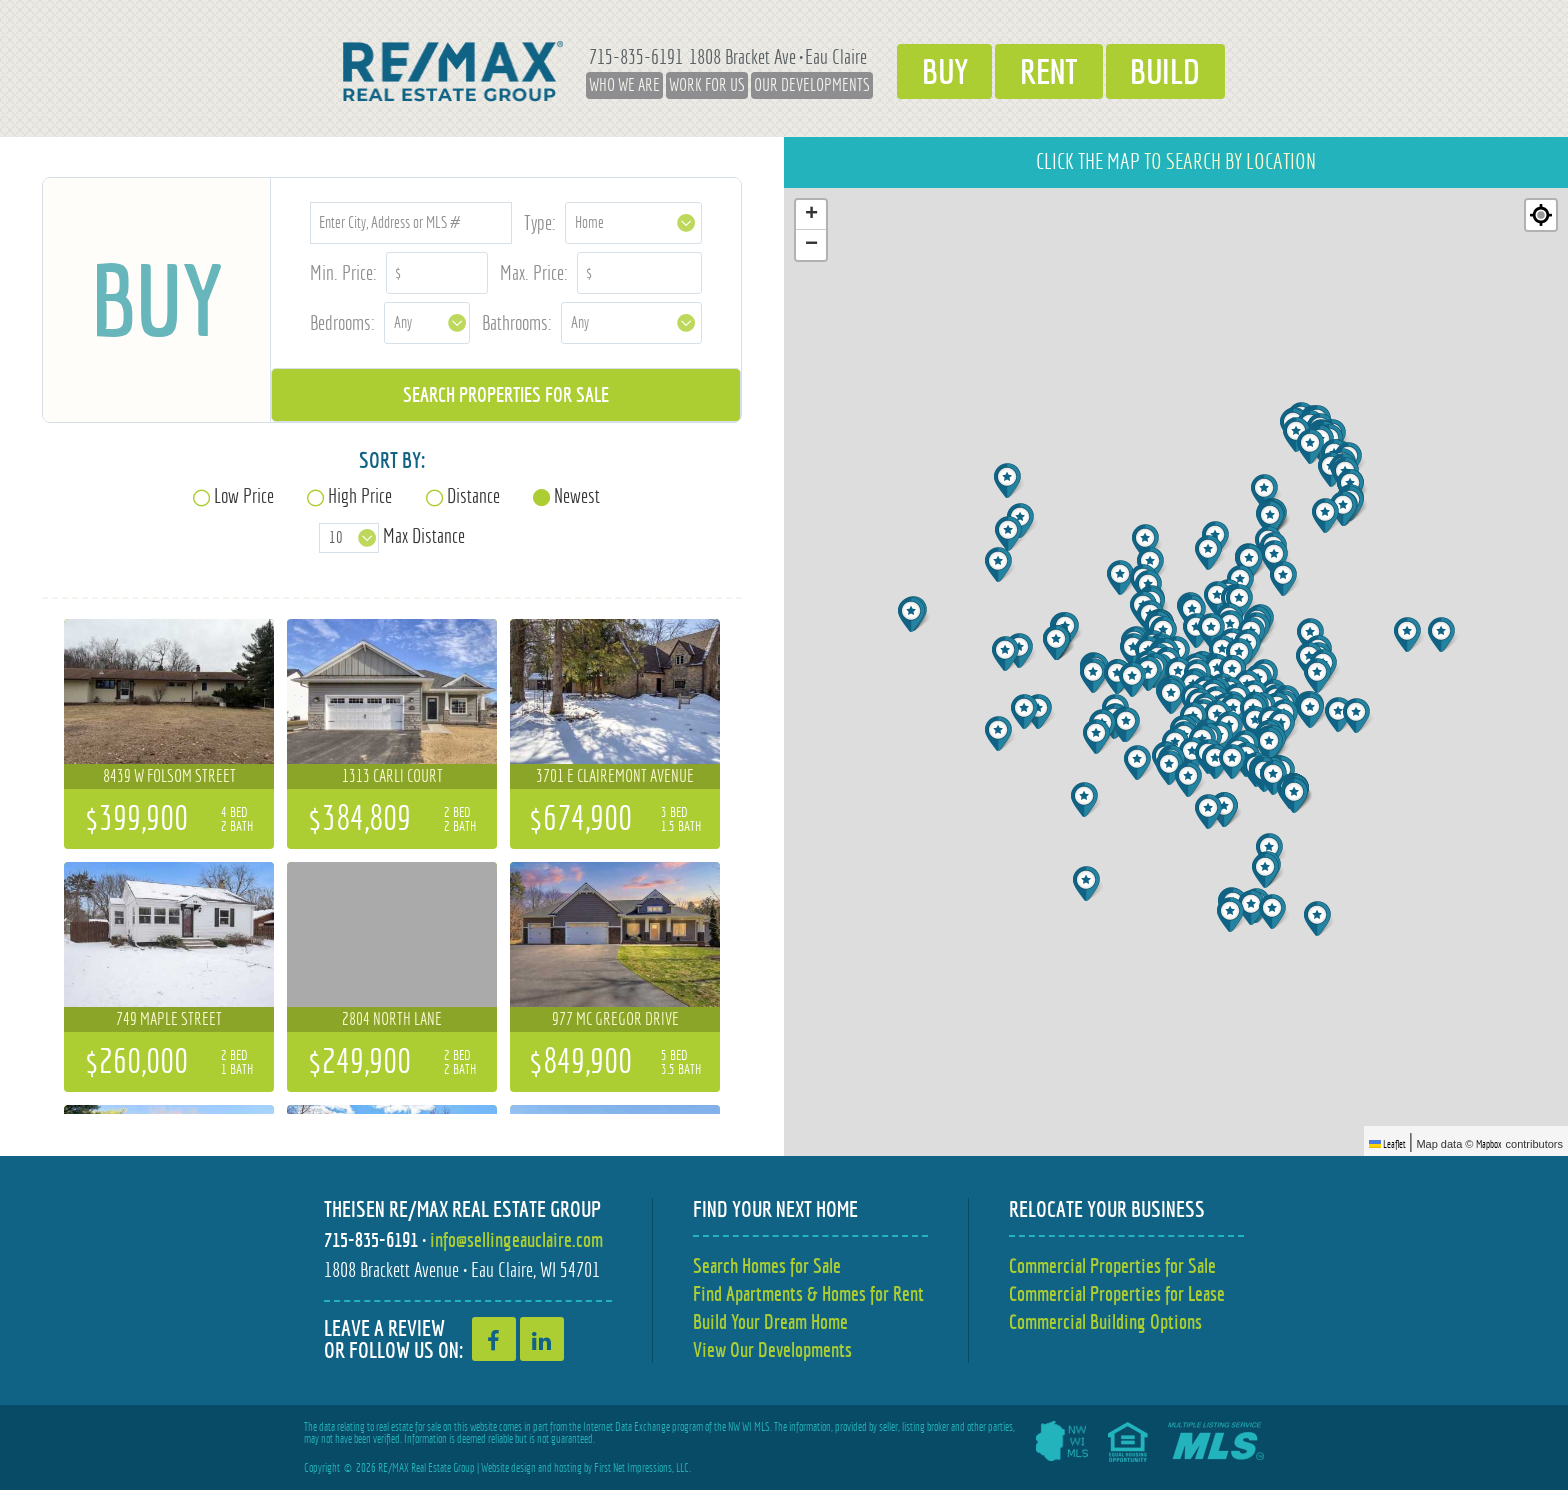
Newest (577, 495)
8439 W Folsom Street (169, 776)
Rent (1049, 71)
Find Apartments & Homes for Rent (808, 1293)
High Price (360, 495)
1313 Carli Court (392, 776)
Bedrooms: (342, 322)
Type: (540, 222)
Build (1170, 71)
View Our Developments (772, 1349)
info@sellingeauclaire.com (516, 1239)
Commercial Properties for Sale (1112, 1265)
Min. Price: (343, 272)
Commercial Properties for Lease (1117, 1293)
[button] (1007, 653)
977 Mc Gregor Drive (615, 1019)
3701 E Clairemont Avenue (615, 776)
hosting (568, 1469)
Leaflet (1387, 1144)
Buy (940, 71)
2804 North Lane (392, 1019)
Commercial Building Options (1105, 1321)
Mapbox (1489, 1144)
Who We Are (617, 85)
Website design (508, 1469)
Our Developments (805, 85)
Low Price (244, 495)
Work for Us (700, 85)
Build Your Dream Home (770, 1321)
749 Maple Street (169, 1019)
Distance (473, 495)
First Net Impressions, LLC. (642, 1469)
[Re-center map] (1541, 215)
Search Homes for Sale (767, 1265)
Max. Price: (534, 272)
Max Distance (424, 535)
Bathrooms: (517, 322)
